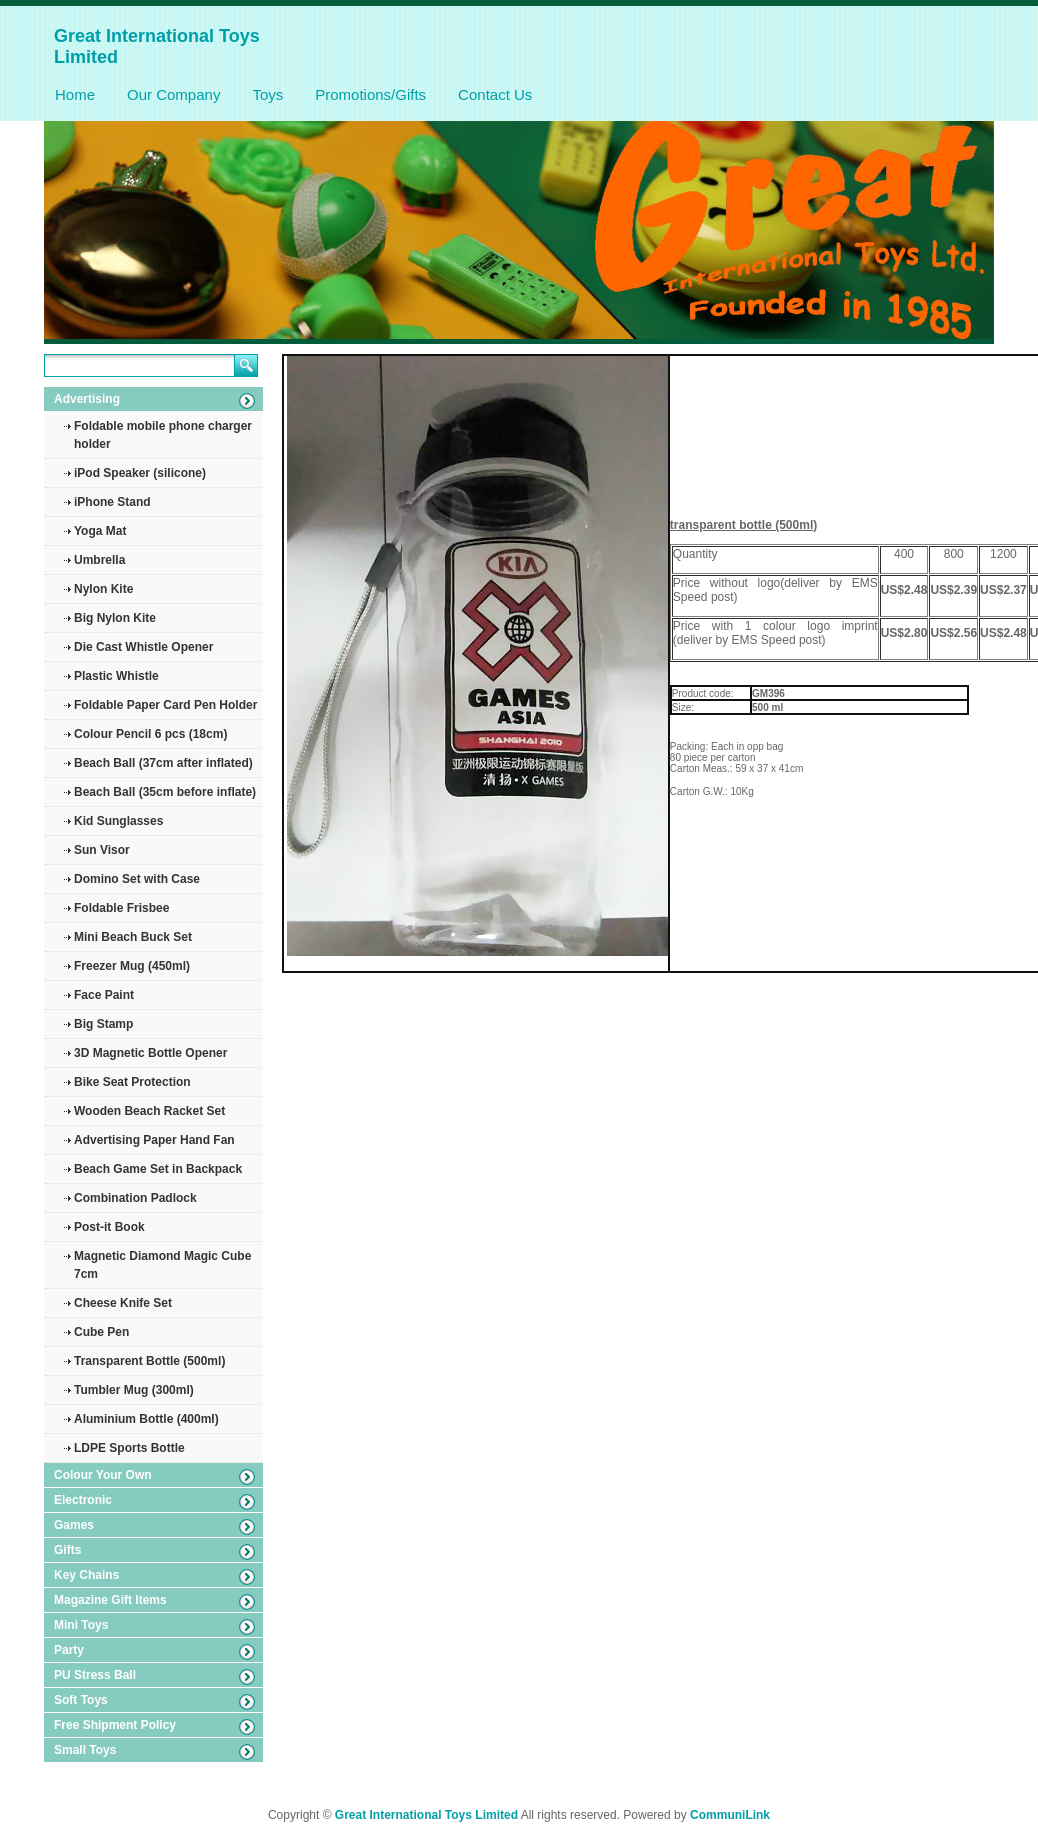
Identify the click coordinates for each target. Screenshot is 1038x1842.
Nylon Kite (103, 589)
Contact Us (495, 94)
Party (69, 1650)
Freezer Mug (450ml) (132, 966)
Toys (267, 94)
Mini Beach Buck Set (133, 937)
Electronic (83, 1500)
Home (75, 94)
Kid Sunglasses (118, 821)
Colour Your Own (103, 1475)
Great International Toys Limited (426, 1815)
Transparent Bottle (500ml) (149, 1361)
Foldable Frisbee (121, 908)
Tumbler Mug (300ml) (134, 1390)
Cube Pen (101, 1332)
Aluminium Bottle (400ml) (146, 1419)
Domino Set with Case (137, 879)
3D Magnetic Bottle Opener (150, 1053)
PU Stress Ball (95, 1675)
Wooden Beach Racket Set (149, 1111)
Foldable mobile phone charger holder (163, 435)
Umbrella (99, 560)
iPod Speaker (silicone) (140, 473)
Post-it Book (109, 1227)
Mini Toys (81, 1625)
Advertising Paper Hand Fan (154, 1140)
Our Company (173, 94)
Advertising (87, 399)
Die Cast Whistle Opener (143, 647)
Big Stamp (103, 1024)
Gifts (67, 1550)
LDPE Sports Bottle (129, 1448)
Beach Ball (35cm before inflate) (165, 792)
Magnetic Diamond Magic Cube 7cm (162, 1265)
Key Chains (86, 1575)
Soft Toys (81, 1700)
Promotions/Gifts (370, 94)
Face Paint (104, 995)
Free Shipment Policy (115, 1725)
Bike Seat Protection (132, 1082)
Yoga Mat (100, 531)
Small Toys (85, 1750)
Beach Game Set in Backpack (158, 1169)
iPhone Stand (112, 502)
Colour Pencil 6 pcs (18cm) (150, 734)
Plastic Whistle (116, 676)
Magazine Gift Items (110, 1600)
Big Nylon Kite (115, 618)
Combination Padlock (135, 1198)
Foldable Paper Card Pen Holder (165, 705)
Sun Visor (102, 850)
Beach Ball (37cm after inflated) (163, 763)
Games (74, 1525)
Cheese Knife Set (123, 1303)
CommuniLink (730, 1815)
